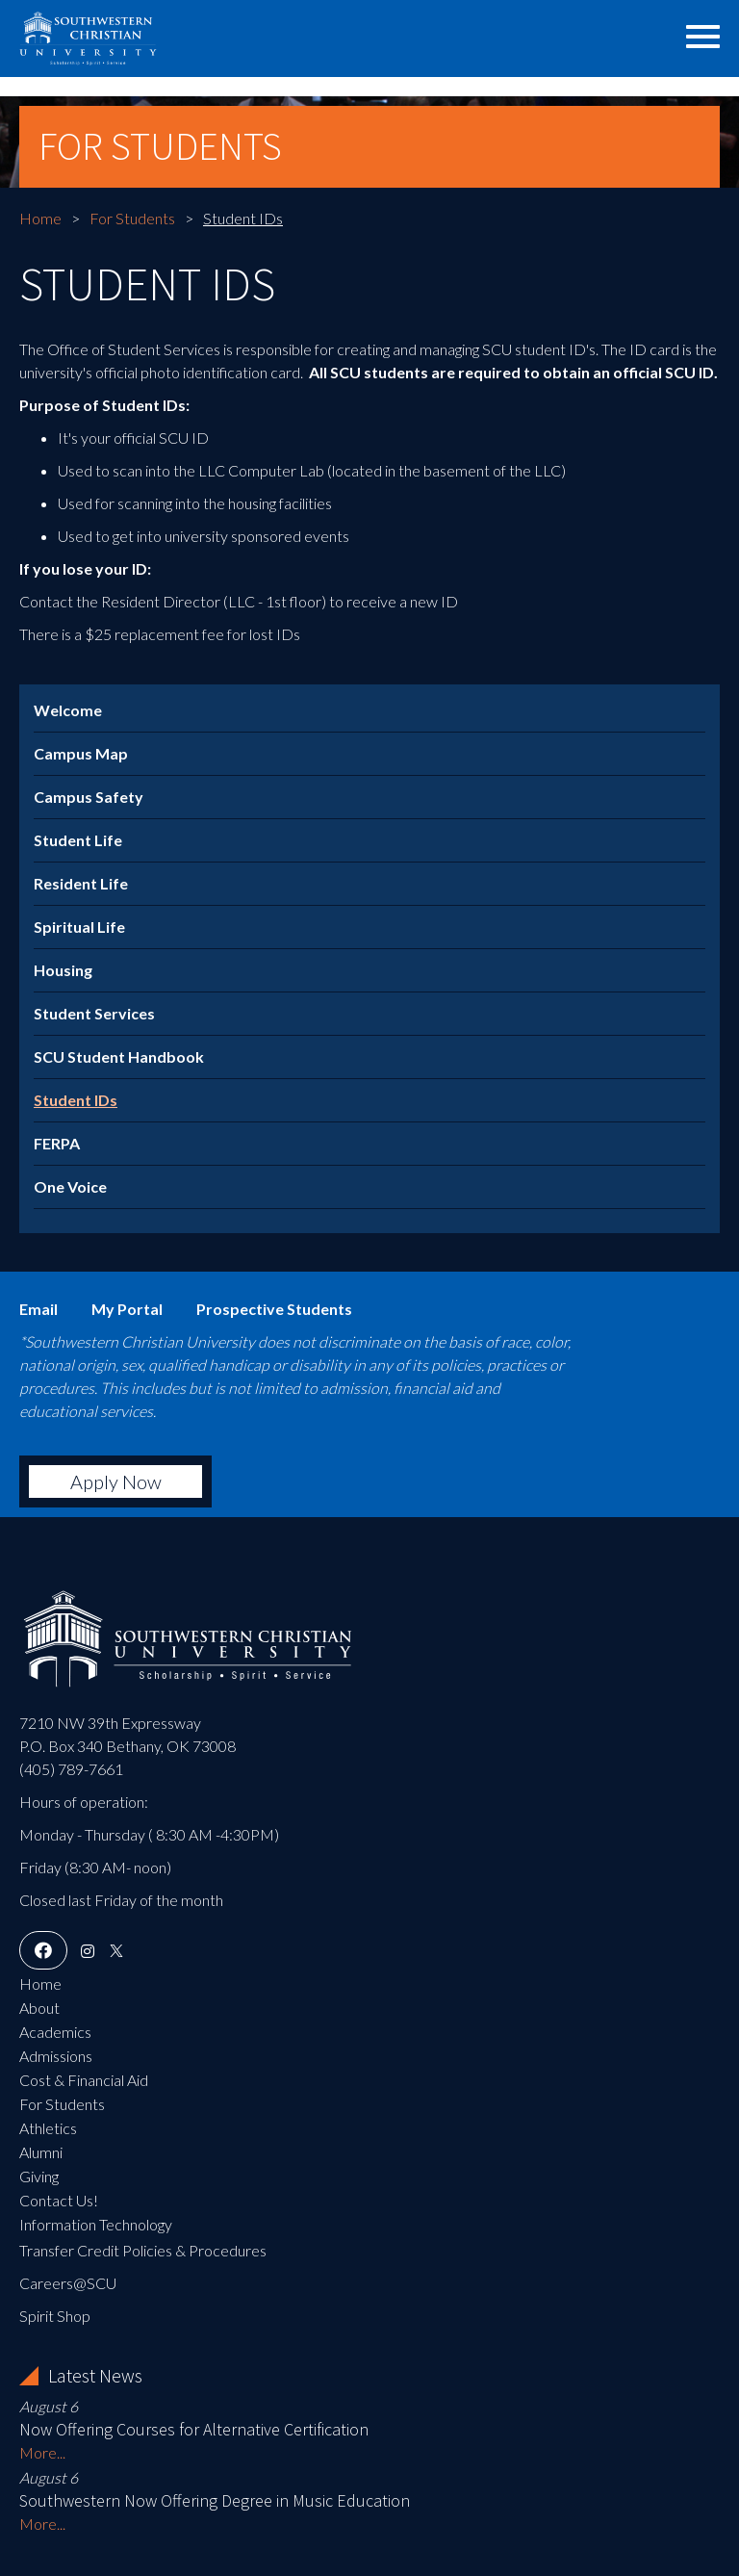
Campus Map (81, 753)
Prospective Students (274, 1309)
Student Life (78, 840)
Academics (55, 2031)
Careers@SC (62, 2283)
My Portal (127, 1309)
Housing (63, 970)
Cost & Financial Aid (83, 2080)
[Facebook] (43, 1951)
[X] (116, 1951)
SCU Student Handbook (119, 1056)
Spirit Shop (54, 2315)
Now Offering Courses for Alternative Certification (194, 2429)
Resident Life (81, 883)
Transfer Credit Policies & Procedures (143, 2250)
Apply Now (116, 1481)
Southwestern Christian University (139, 33)
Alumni (41, 2152)
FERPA (57, 1143)
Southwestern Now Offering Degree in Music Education (214, 2500)
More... (42, 2452)
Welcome (68, 710)
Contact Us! (58, 2200)
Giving (39, 2176)
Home (40, 218)
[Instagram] (87, 1951)
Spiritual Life (79, 926)
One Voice (70, 1186)
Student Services (94, 1013)
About (39, 2007)
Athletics (48, 2128)
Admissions (55, 2056)
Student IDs (75, 1100)
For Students (132, 218)
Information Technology (95, 2224)
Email (38, 1309)
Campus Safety (88, 796)
